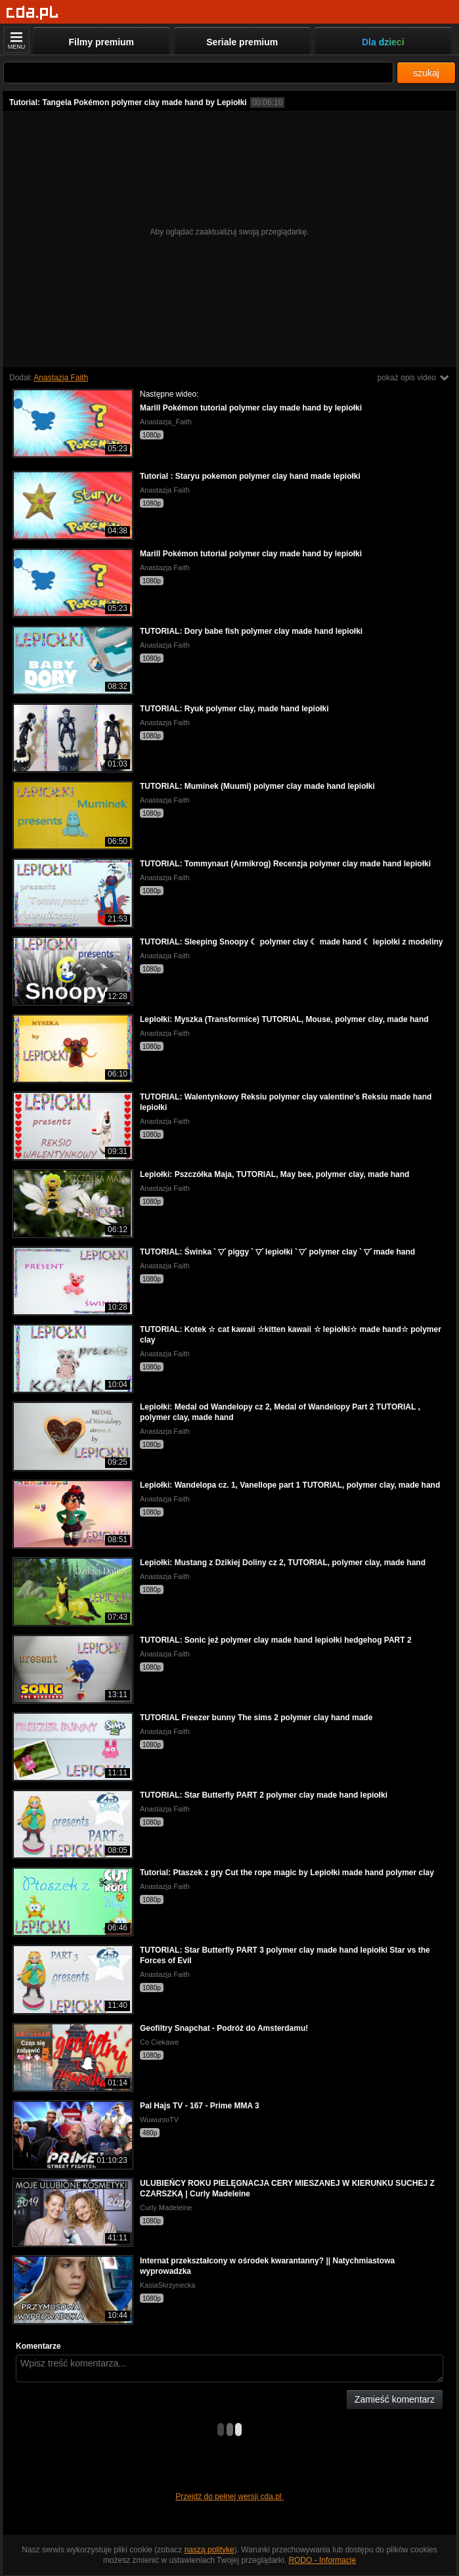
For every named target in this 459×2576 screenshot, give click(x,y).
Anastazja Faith (60, 377)
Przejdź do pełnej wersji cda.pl (229, 2496)
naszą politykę (209, 2549)
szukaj (426, 73)
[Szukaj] (198, 72)
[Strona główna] (32, 13)
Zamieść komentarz (395, 2399)
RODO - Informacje (322, 2560)
